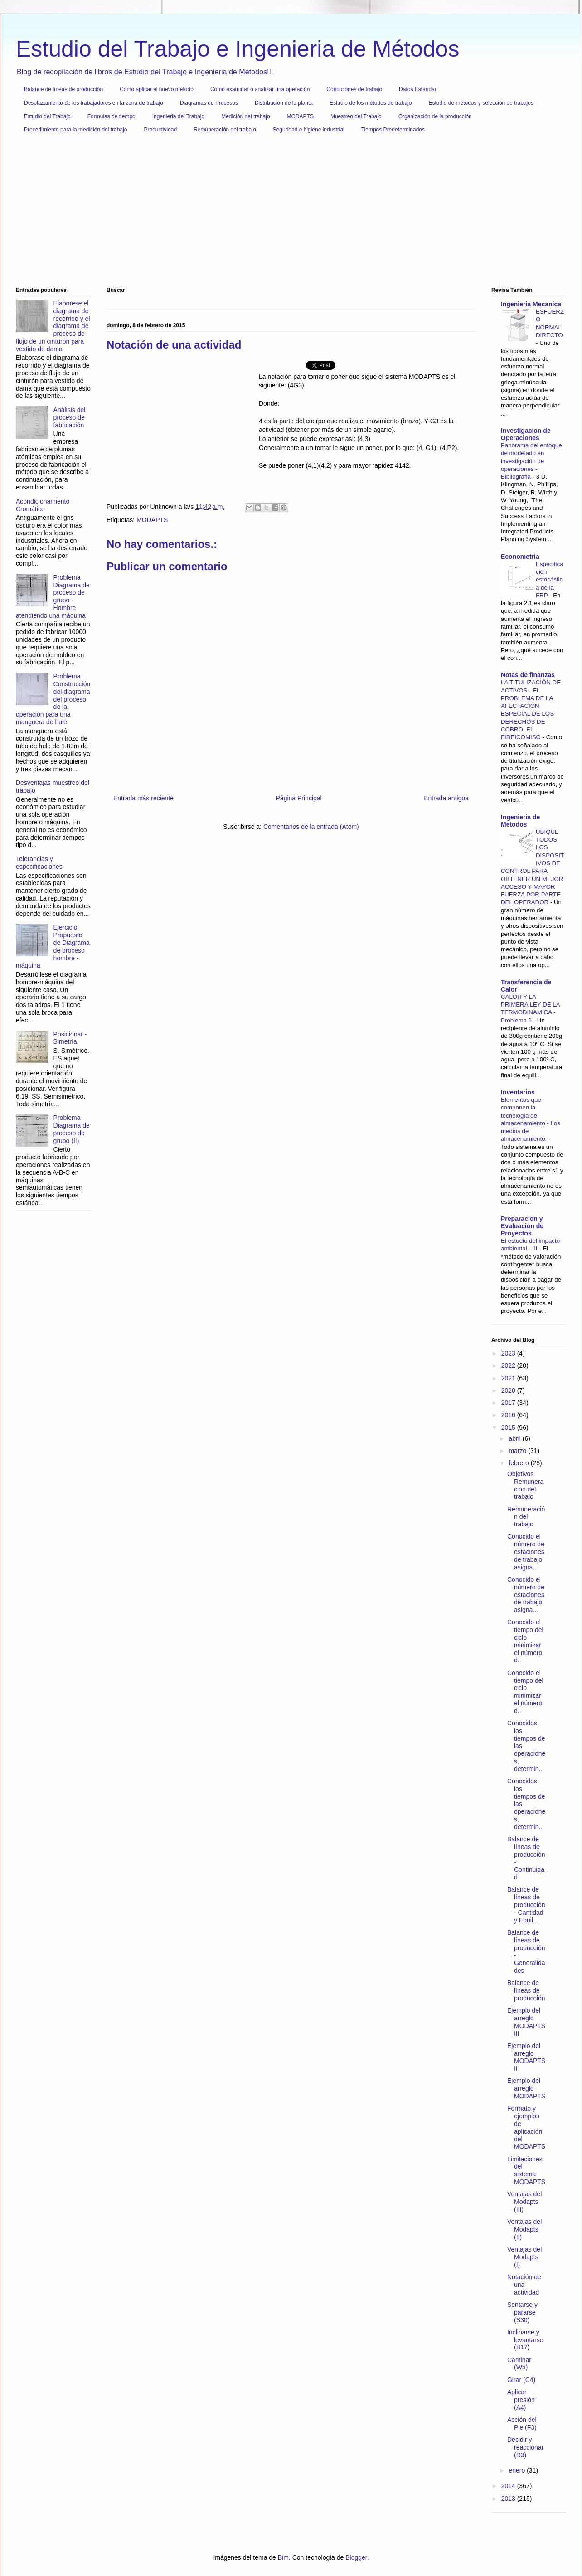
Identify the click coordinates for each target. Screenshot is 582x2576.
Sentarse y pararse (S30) (522, 2312)
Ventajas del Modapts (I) (524, 2257)
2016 (509, 1415)
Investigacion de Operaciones (526, 434)
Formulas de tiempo (111, 116)
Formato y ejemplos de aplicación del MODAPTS (526, 2127)
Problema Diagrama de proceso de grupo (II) (71, 1129)
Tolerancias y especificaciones (39, 862)
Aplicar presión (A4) (521, 2399)
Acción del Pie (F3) (522, 2423)
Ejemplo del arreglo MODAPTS (526, 2088)
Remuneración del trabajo (225, 129)
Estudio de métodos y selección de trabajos (480, 103)
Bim (283, 2557)
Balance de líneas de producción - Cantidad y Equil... (526, 1904)
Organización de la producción (435, 116)
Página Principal (299, 798)
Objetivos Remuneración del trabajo (525, 1485)
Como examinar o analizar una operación (260, 89)
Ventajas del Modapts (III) (524, 2201)
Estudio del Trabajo (47, 116)
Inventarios (518, 1092)
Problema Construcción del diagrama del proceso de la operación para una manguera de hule (53, 699)
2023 (509, 1353)
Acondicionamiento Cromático (42, 505)
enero (518, 2470)
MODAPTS (300, 116)
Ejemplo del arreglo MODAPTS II (526, 2057)
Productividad (160, 129)
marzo (518, 1450)
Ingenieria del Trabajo (178, 116)
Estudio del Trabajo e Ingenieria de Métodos (237, 49)
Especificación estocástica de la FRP (549, 580)
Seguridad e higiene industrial (308, 129)
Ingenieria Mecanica (531, 304)
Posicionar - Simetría (70, 1038)
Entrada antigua (446, 798)
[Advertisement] (288, 213)
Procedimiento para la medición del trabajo (75, 129)
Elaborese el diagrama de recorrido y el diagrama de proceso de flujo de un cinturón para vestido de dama (53, 326)
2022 (509, 1365)
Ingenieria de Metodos (520, 820)
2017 (509, 1402)
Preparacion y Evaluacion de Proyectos (522, 1226)
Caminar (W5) (519, 2363)
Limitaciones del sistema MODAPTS (526, 2170)
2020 (509, 1390)
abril (515, 1438)
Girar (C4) (521, 2379)
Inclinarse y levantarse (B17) (525, 2340)
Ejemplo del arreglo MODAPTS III (526, 2022)
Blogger (356, 2557)
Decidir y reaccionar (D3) (525, 2447)
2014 (509, 2485)
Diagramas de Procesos (209, 103)
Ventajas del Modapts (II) (524, 2229)
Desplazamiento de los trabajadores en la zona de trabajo (93, 103)
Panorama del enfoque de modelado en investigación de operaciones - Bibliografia (531, 461)
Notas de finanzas (528, 674)
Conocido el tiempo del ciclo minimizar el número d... (525, 1641)
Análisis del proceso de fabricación (69, 417)
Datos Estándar (417, 89)
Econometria (520, 556)
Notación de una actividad (524, 2284)
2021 (509, 1378)
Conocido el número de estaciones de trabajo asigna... (525, 1551)
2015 (509, 1427)
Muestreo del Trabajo (356, 116)
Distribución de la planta (284, 103)
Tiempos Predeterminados (393, 129)
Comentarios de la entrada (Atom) (311, 826)
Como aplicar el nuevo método (157, 89)
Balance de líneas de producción (63, 89)
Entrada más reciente (143, 798)
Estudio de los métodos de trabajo (371, 103)
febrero (519, 1463)
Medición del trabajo (245, 116)
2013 (509, 2498)
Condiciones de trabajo (354, 89)
